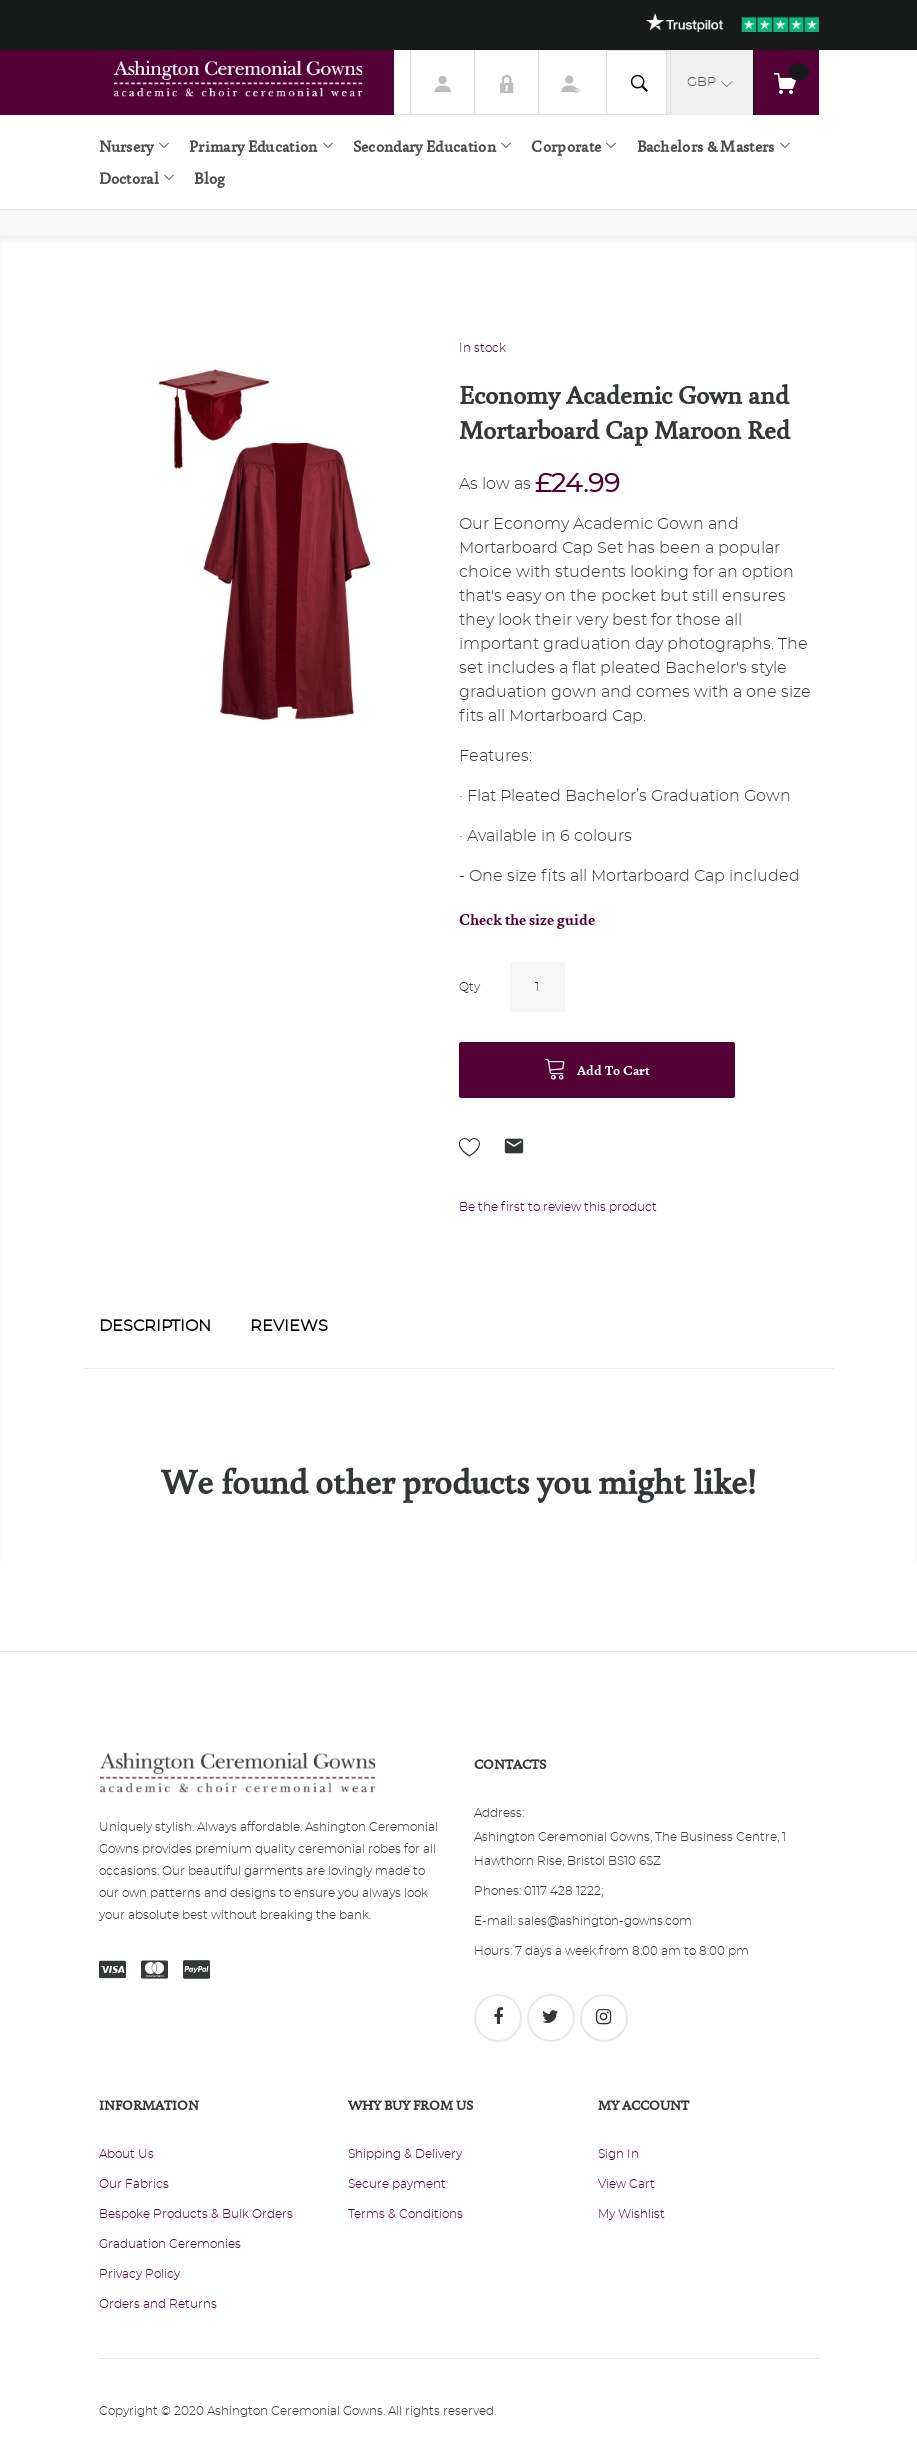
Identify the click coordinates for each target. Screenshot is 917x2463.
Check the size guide (527, 919)
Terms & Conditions (405, 2214)
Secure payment (397, 2184)
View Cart (626, 2184)
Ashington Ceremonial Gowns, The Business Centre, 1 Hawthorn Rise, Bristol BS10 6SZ (630, 1849)
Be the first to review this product (558, 1207)
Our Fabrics (134, 2184)
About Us (126, 2154)
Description (155, 1326)
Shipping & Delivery (405, 2154)
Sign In (507, 82)
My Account (443, 82)
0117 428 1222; (563, 1891)
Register (571, 82)
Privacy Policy (139, 2274)
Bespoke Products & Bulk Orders (196, 2214)
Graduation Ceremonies (170, 2244)
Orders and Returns (158, 2304)
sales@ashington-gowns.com (605, 1921)
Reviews (289, 1326)
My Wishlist (631, 2214)
